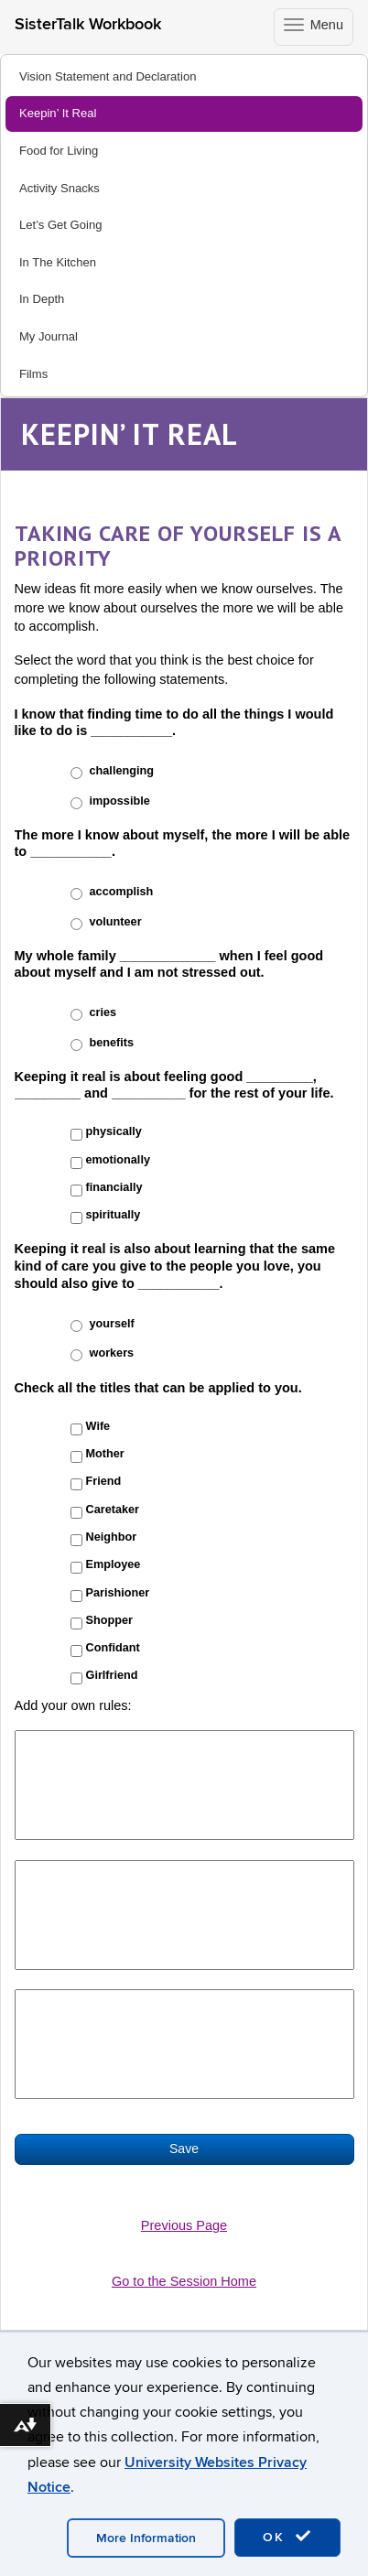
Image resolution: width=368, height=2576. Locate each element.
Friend (104, 1481)
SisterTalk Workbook (88, 24)
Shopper (109, 1620)
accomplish (122, 891)
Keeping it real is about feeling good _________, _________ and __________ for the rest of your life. (174, 1085)
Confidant (113, 1647)
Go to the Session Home (184, 2281)
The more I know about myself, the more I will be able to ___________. (183, 844)
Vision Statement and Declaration (107, 76)
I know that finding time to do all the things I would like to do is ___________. (174, 723)
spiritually (113, 1214)
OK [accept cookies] (287, 2536)
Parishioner (118, 1592)
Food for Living (58, 150)
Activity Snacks (59, 188)
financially (114, 1187)
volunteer (116, 921)
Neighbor (111, 1537)
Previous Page (184, 2225)
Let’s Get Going (60, 225)
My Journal (48, 336)
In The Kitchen (57, 262)
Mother (105, 1453)
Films (33, 374)
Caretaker (112, 1509)
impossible (120, 801)
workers (112, 1353)
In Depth (41, 299)
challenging (122, 770)
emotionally (118, 1159)
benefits (112, 1042)
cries (103, 1012)
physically (114, 1131)
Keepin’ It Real (57, 113)
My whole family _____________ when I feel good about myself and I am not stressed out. (169, 964)
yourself (112, 1323)
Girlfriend (112, 1675)
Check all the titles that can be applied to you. (158, 1387)
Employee (113, 1564)
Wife (98, 1426)
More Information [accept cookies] (146, 2538)
